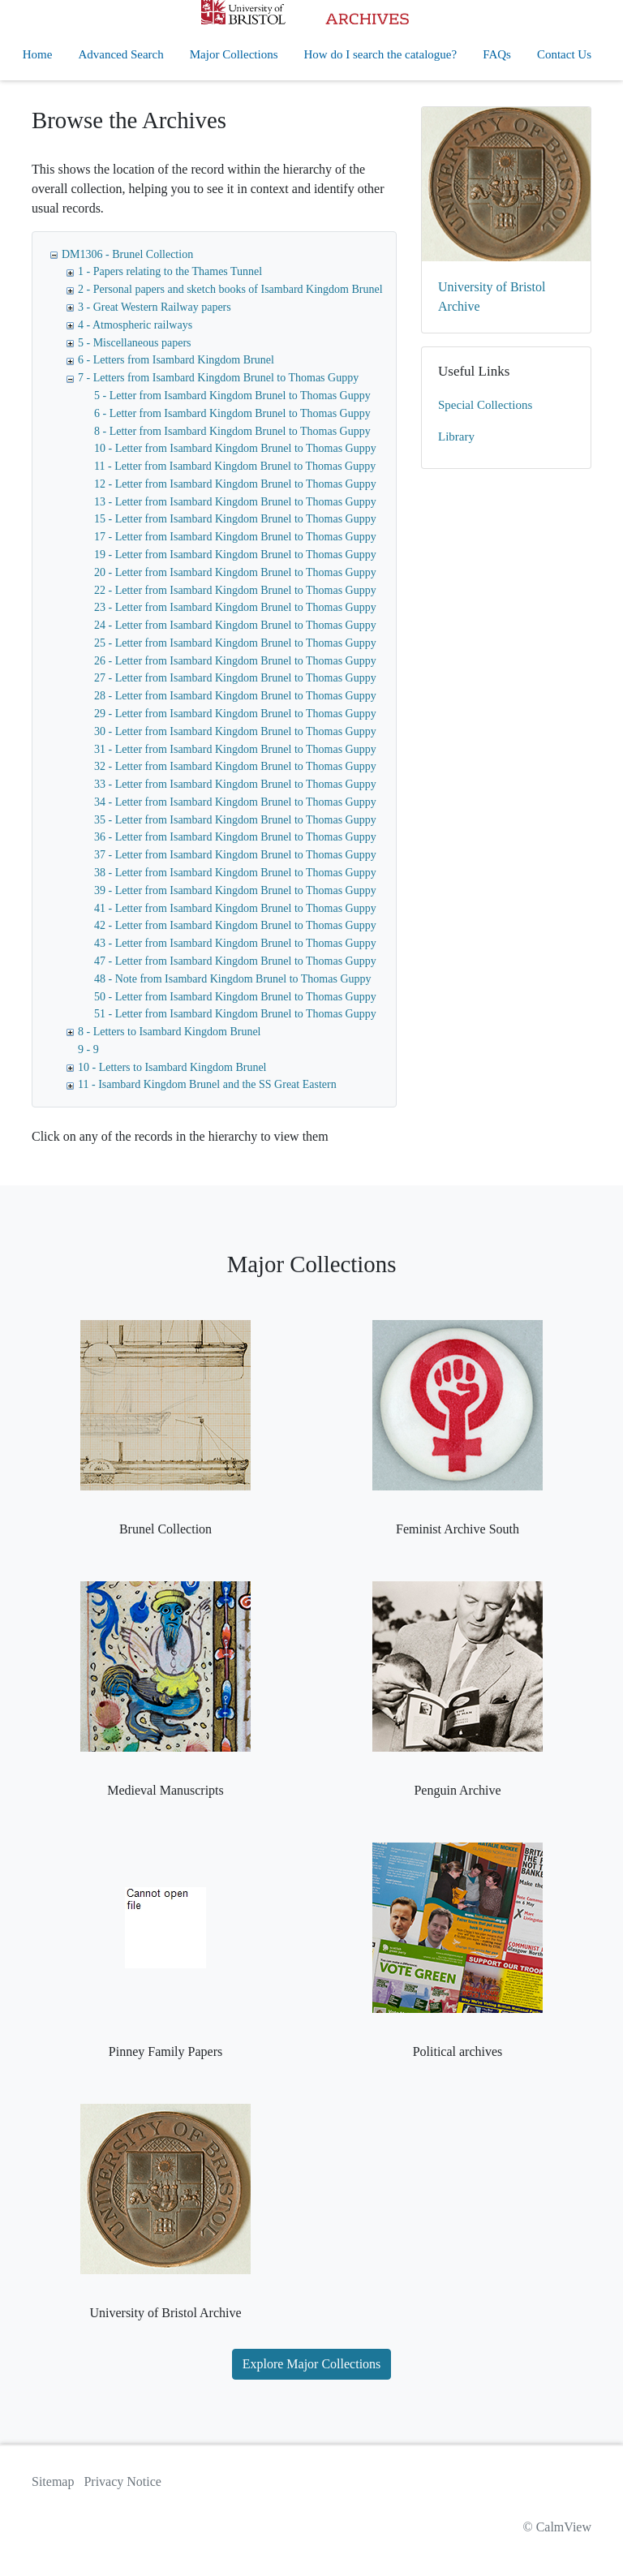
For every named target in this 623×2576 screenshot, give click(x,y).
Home (38, 54)
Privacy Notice (122, 2481)
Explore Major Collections (312, 2364)
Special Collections (485, 404)
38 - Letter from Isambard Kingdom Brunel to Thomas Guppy (235, 873)
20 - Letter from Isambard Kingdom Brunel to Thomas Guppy (235, 572)
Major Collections (234, 54)
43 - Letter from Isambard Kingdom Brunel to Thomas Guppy (235, 943)
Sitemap (53, 2481)
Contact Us (564, 54)
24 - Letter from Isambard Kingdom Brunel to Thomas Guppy (235, 625)
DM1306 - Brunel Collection (127, 254)
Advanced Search (120, 54)
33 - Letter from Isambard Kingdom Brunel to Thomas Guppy (235, 784)
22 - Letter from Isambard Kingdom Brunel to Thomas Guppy (235, 590)
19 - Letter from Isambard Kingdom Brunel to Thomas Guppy (235, 554)
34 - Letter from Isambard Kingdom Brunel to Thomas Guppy (235, 802)
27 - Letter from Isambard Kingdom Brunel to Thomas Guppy (235, 678)
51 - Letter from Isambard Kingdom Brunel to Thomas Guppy (235, 1014)
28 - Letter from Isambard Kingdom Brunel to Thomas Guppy (235, 696)
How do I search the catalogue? (381, 54)
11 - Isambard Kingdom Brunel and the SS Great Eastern (207, 1084)
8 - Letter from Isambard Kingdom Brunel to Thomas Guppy (232, 431)
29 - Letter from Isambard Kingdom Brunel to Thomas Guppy (235, 713)
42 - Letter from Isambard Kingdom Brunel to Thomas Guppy (235, 925)
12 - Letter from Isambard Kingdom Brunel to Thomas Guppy (235, 484)
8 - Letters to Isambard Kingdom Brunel (169, 1032)
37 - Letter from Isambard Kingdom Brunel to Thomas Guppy (235, 855)
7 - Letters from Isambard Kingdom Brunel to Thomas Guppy (218, 378)
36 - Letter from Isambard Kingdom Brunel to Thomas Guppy (235, 837)
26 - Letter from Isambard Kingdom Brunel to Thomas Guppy (235, 661)
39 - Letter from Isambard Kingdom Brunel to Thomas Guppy (235, 890)
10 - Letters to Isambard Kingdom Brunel (172, 1067)
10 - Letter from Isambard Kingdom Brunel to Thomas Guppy (235, 448)
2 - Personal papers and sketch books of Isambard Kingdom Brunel (230, 289)
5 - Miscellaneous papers (134, 343)
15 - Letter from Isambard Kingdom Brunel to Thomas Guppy (235, 519)
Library (456, 436)
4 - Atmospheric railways (135, 325)
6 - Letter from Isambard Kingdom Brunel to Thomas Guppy (232, 413)
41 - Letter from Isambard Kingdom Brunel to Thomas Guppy (235, 908)
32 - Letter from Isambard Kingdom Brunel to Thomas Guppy (235, 766)
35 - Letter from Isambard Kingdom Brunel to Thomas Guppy (235, 820)
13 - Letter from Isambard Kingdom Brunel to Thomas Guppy (235, 502)
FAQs (497, 54)
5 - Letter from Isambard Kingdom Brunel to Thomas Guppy (232, 395)
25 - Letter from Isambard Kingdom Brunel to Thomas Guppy (235, 643)
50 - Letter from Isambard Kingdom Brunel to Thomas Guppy (235, 997)
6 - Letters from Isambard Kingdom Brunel (176, 360)
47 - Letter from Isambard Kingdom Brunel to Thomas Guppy (235, 961)
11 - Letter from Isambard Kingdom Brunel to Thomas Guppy (235, 466)
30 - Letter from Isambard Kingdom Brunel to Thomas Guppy (235, 731)
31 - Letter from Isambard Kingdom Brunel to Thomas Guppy (235, 749)
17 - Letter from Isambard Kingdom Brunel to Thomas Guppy (235, 537)
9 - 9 (88, 1049)
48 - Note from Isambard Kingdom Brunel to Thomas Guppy (233, 979)
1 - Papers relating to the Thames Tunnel (170, 271)
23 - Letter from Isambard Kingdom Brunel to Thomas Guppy (235, 607)
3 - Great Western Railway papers (154, 307)
